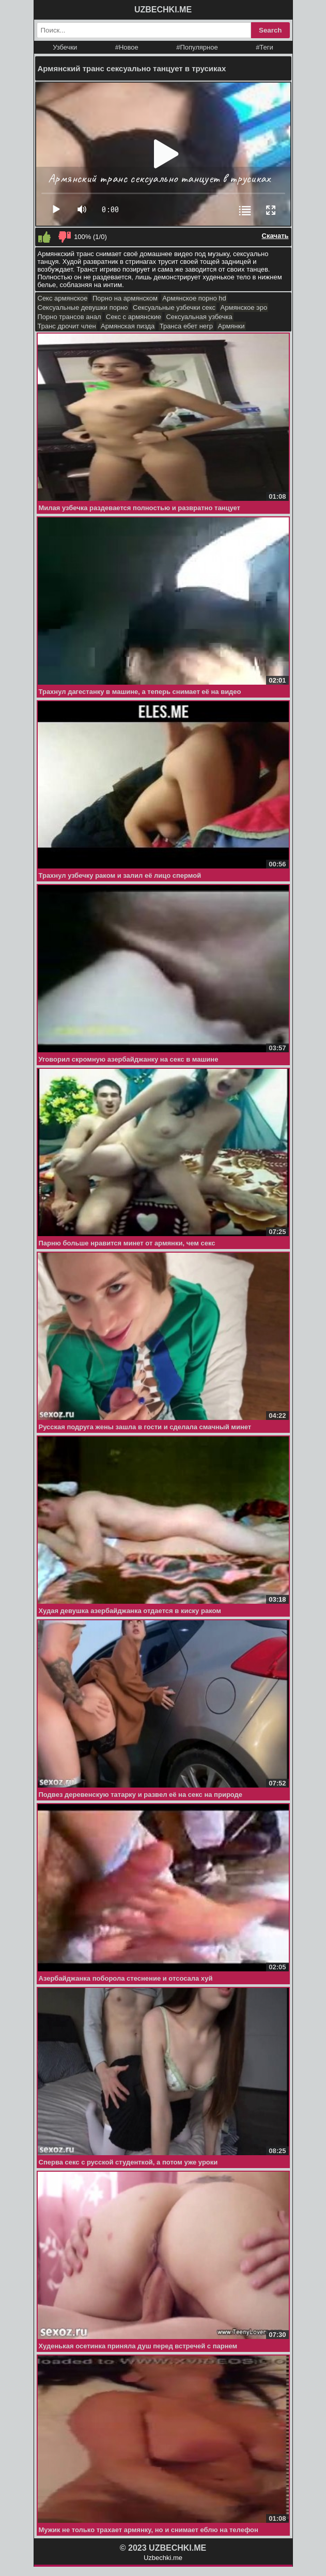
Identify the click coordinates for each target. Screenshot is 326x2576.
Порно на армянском (125, 298)
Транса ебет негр (186, 326)
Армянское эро (244, 307)
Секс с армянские (133, 317)
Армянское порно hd (194, 298)
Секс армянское (63, 298)
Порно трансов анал (69, 317)
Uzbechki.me (163, 2558)
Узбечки (65, 47)
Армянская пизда (127, 326)
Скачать (275, 236)
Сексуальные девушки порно (83, 307)
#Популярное (197, 47)
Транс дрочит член (67, 326)
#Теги (264, 47)
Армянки (231, 326)
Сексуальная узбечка (199, 317)
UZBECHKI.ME (163, 9)
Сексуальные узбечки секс (174, 307)
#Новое (126, 47)
